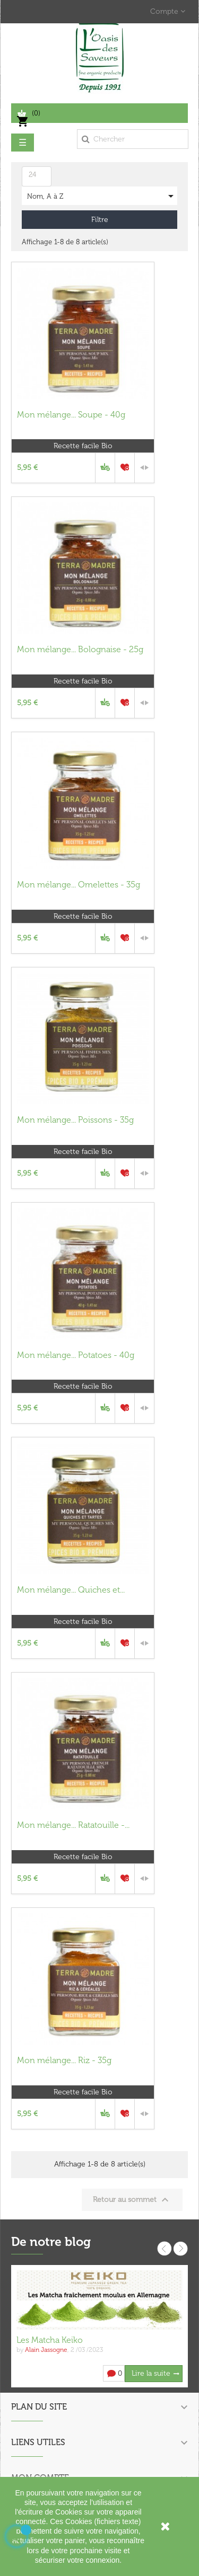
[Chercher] (132, 139)
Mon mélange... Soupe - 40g (71, 415)
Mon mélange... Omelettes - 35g (78, 885)
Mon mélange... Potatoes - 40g (75, 1355)
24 (32, 175)
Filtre (99, 219)
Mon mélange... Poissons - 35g (75, 1120)
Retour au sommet (132, 2199)
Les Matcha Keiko (49, 2340)
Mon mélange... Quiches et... (71, 1590)
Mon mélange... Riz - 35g (64, 2060)
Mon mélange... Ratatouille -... (73, 1825)
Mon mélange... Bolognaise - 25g (80, 649)
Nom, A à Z (102, 196)
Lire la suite (151, 2373)
